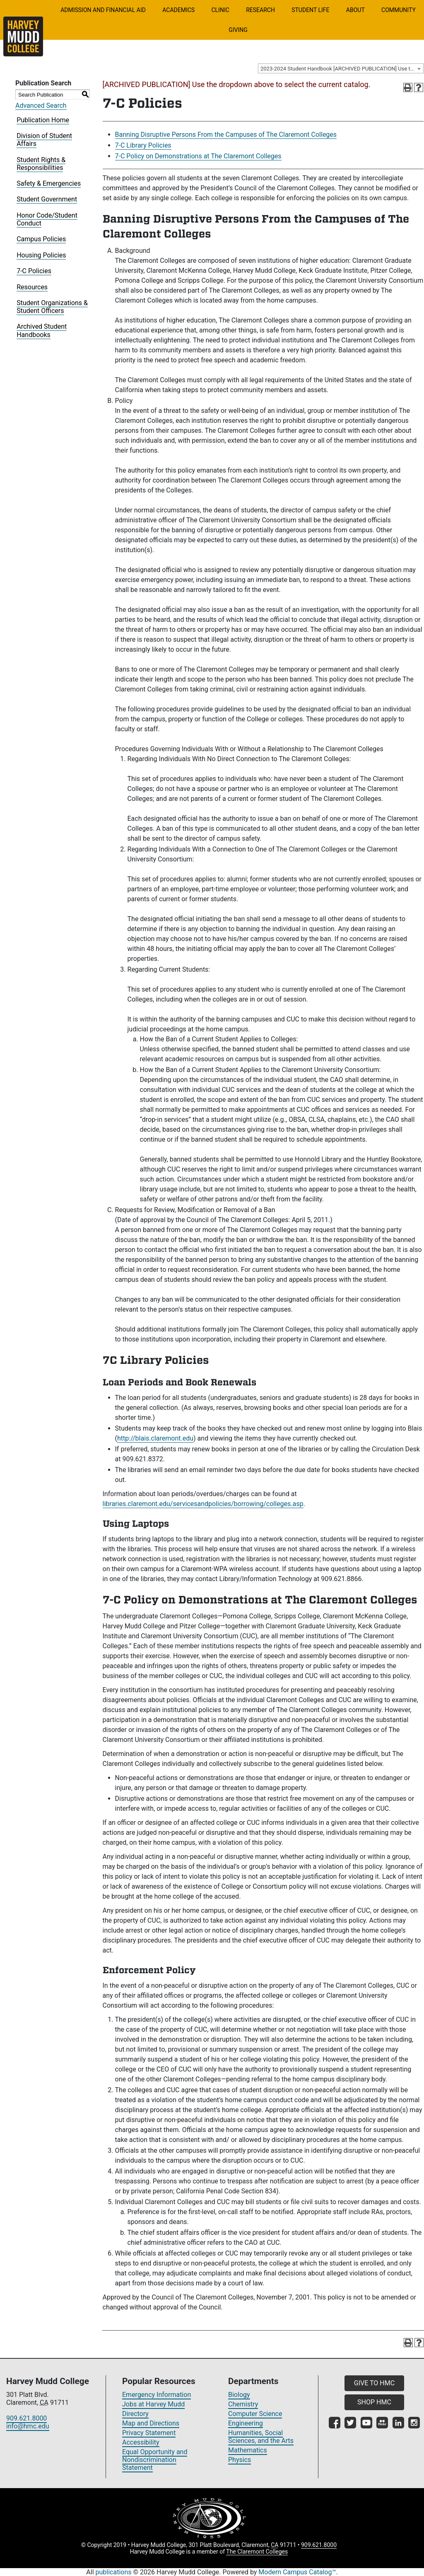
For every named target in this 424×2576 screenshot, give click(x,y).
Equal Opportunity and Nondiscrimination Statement (154, 2460)
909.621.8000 (26, 2418)
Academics (178, 10)
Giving (238, 30)
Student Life (310, 10)
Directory (135, 2414)
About (355, 10)
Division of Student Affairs (44, 140)
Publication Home (43, 120)
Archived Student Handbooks (42, 330)
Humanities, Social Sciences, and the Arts (261, 2437)
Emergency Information (156, 2395)
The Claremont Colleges (257, 2551)
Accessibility (140, 2442)
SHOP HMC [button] (374, 2402)
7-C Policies (34, 271)
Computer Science (255, 2414)
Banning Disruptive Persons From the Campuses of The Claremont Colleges (226, 134)
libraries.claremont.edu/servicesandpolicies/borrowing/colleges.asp (203, 1504)
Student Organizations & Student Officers (52, 307)
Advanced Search (41, 105)
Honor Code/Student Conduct (47, 219)
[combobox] (341, 68)
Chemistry (243, 2404)
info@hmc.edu (27, 2426)
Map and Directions (150, 2423)
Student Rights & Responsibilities (41, 164)
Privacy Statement (149, 2433)
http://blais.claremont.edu (155, 1438)
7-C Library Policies (143, 145)
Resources (32, 287)
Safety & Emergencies (49, 183)
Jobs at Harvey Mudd (153, 2404)
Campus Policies (41, 239)
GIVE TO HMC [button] (374, 2383)
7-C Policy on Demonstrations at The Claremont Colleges (198, 156)
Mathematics (247, 2450)
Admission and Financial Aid (103, 10)
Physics (239, 2460)
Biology (239, 2395)
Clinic (220, 10)
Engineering (245, 2423)
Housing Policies (41, 255)
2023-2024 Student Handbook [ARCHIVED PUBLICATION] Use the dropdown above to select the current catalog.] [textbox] (341, 68)
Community (398, 10)
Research (260, 10)
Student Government (47, 199)
